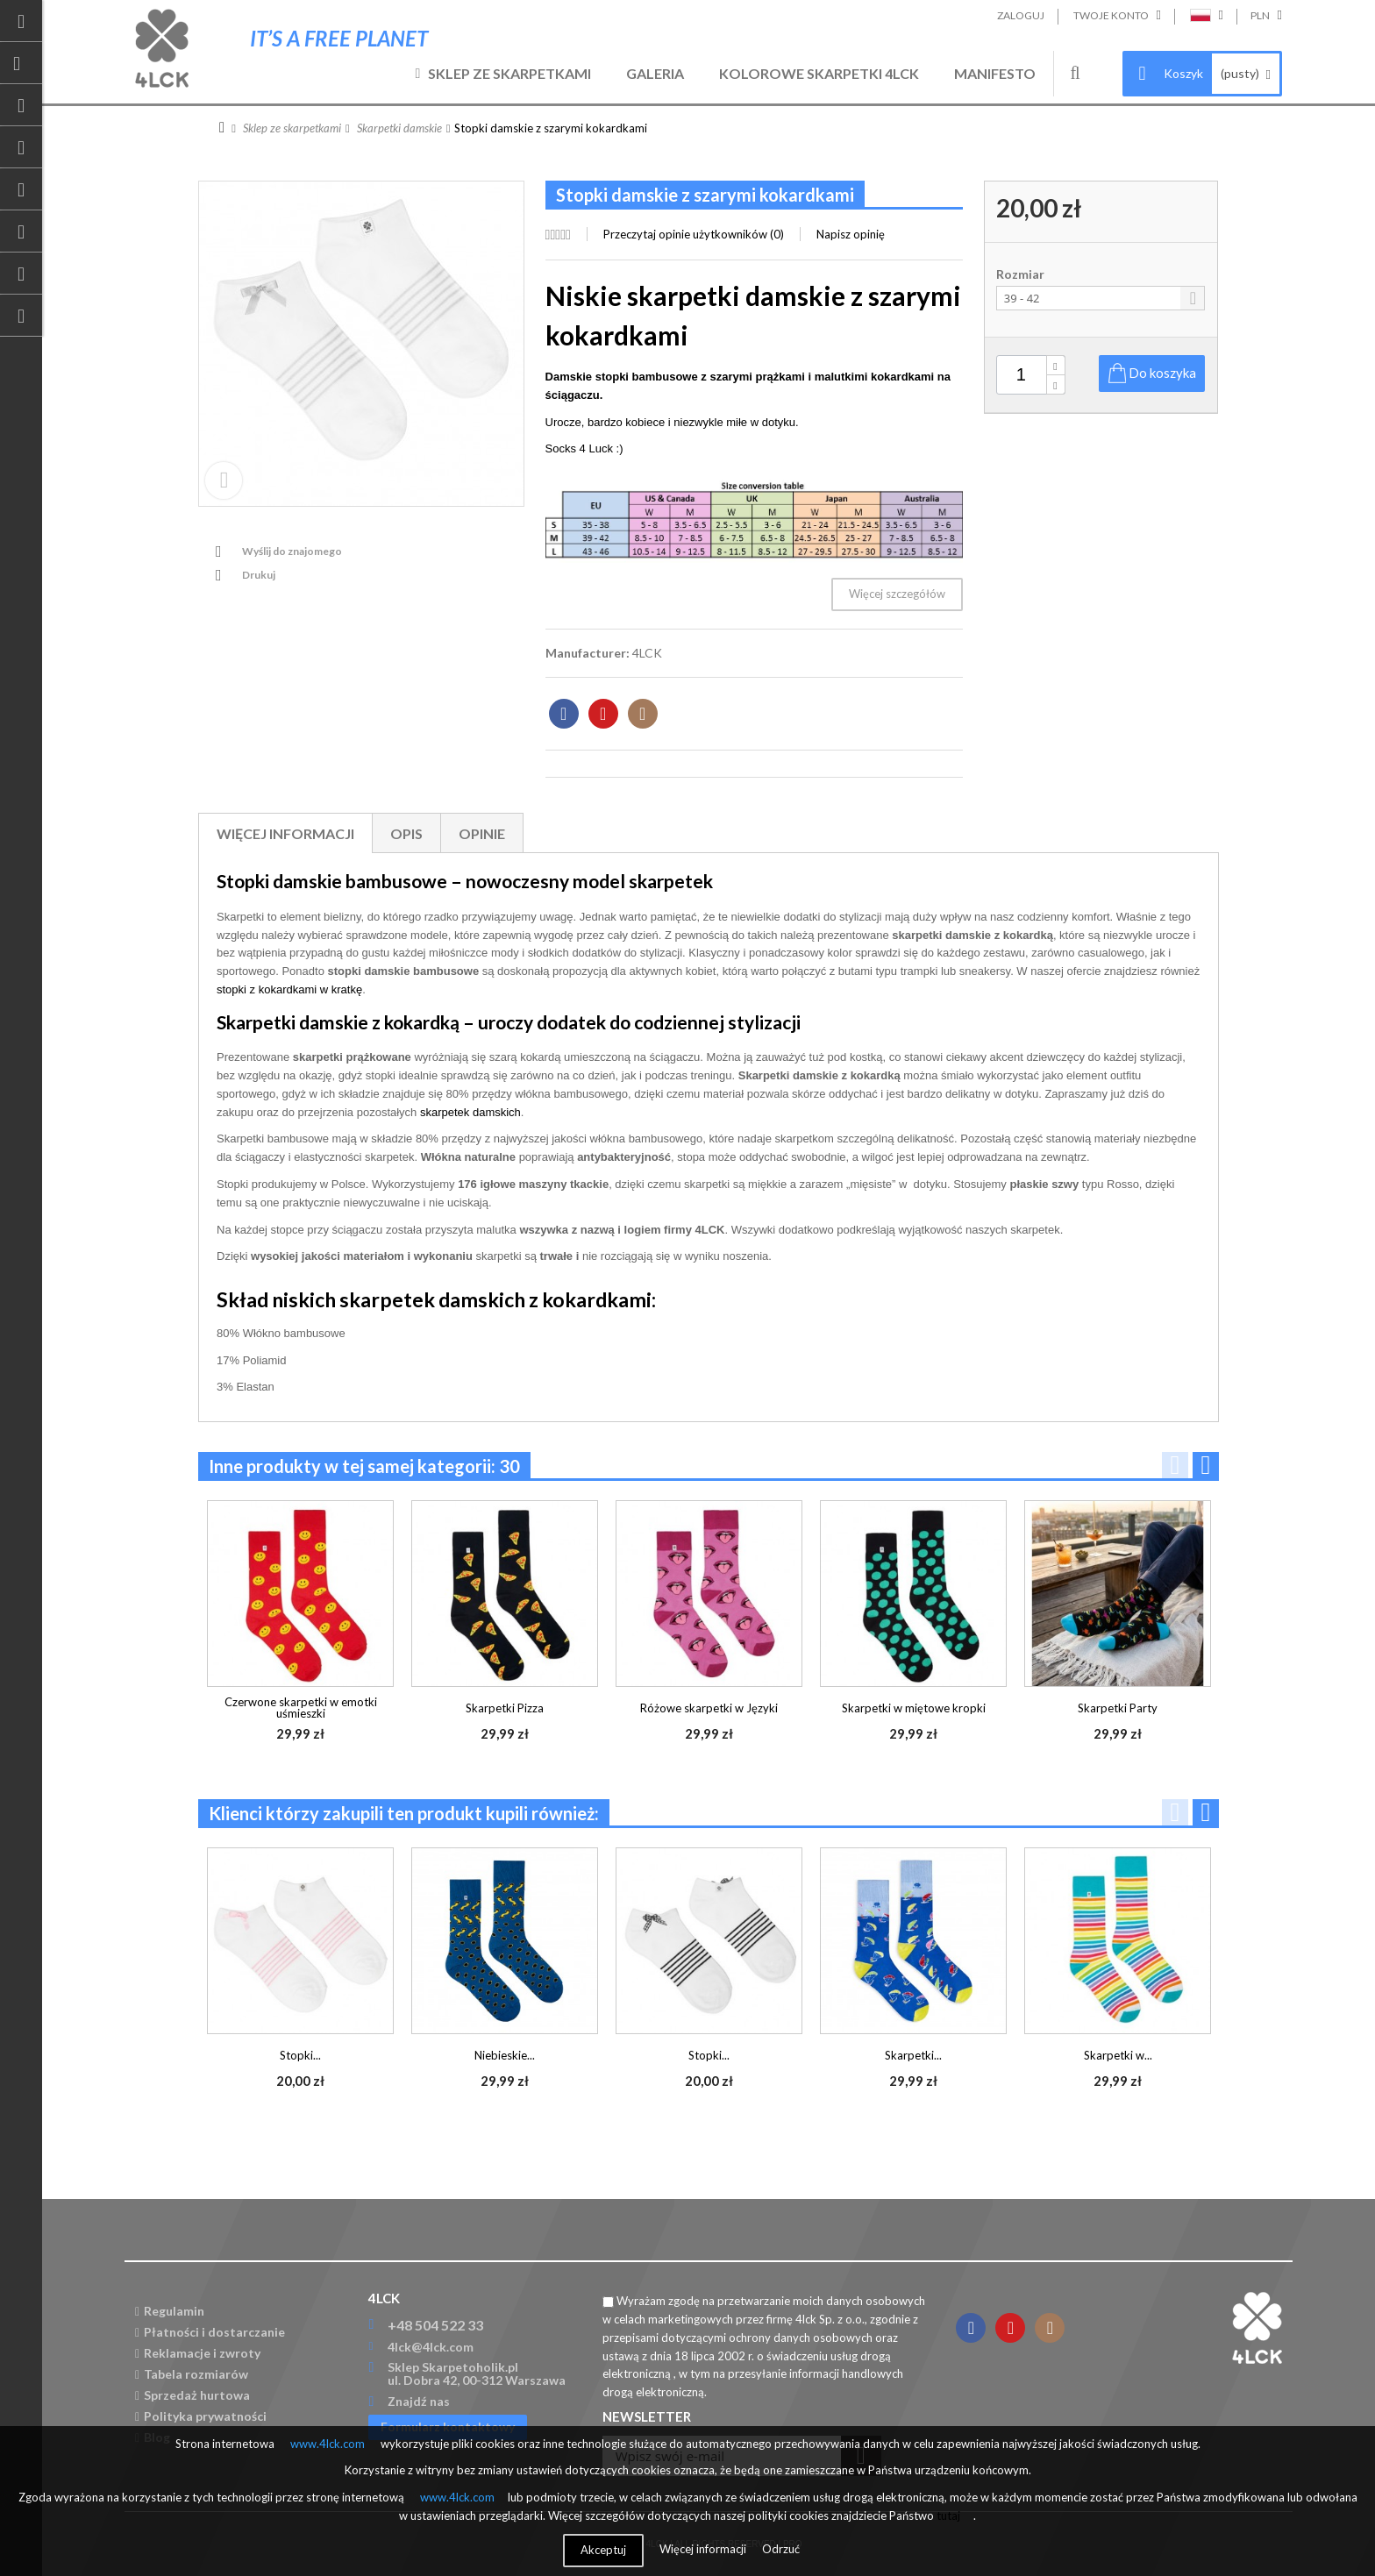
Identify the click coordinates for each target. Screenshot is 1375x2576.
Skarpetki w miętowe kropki (914, 1708)
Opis (406, 833)
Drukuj (258, 574)
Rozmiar (1021, 274)
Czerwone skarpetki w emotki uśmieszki (300, 1707)
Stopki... (300, 2055)
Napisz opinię (850, 234)
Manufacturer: (587, 652)
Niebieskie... (504, 2055)
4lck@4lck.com (431, 2346)
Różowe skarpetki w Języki (709, 1708)
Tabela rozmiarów (191, 2373)
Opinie (482, 833)
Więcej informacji (285, 833)
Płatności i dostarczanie (210, 2331)
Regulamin (169, 2310)
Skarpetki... (913, 2055)
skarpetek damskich (470, 1112)
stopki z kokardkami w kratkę (289, 989)
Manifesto (995, 73)
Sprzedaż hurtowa (192, 2394)
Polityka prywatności (201, 2416)
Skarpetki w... (1118, 2055)
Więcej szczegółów (897, 594)
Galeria (655, 73)
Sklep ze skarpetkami (509, 73)
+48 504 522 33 (435, 2324)
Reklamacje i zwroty (197, 2352)
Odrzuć (781, 2549)
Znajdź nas (419, 2401)
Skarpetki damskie (399, 128)
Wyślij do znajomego (292, 551)
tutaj (948, 2515)
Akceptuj (603, 2550)
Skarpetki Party (1118, 1708)
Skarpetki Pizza (505, 1708)
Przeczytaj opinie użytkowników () (693, 234)
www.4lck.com (327, 2444)
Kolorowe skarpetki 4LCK (819, 73)
